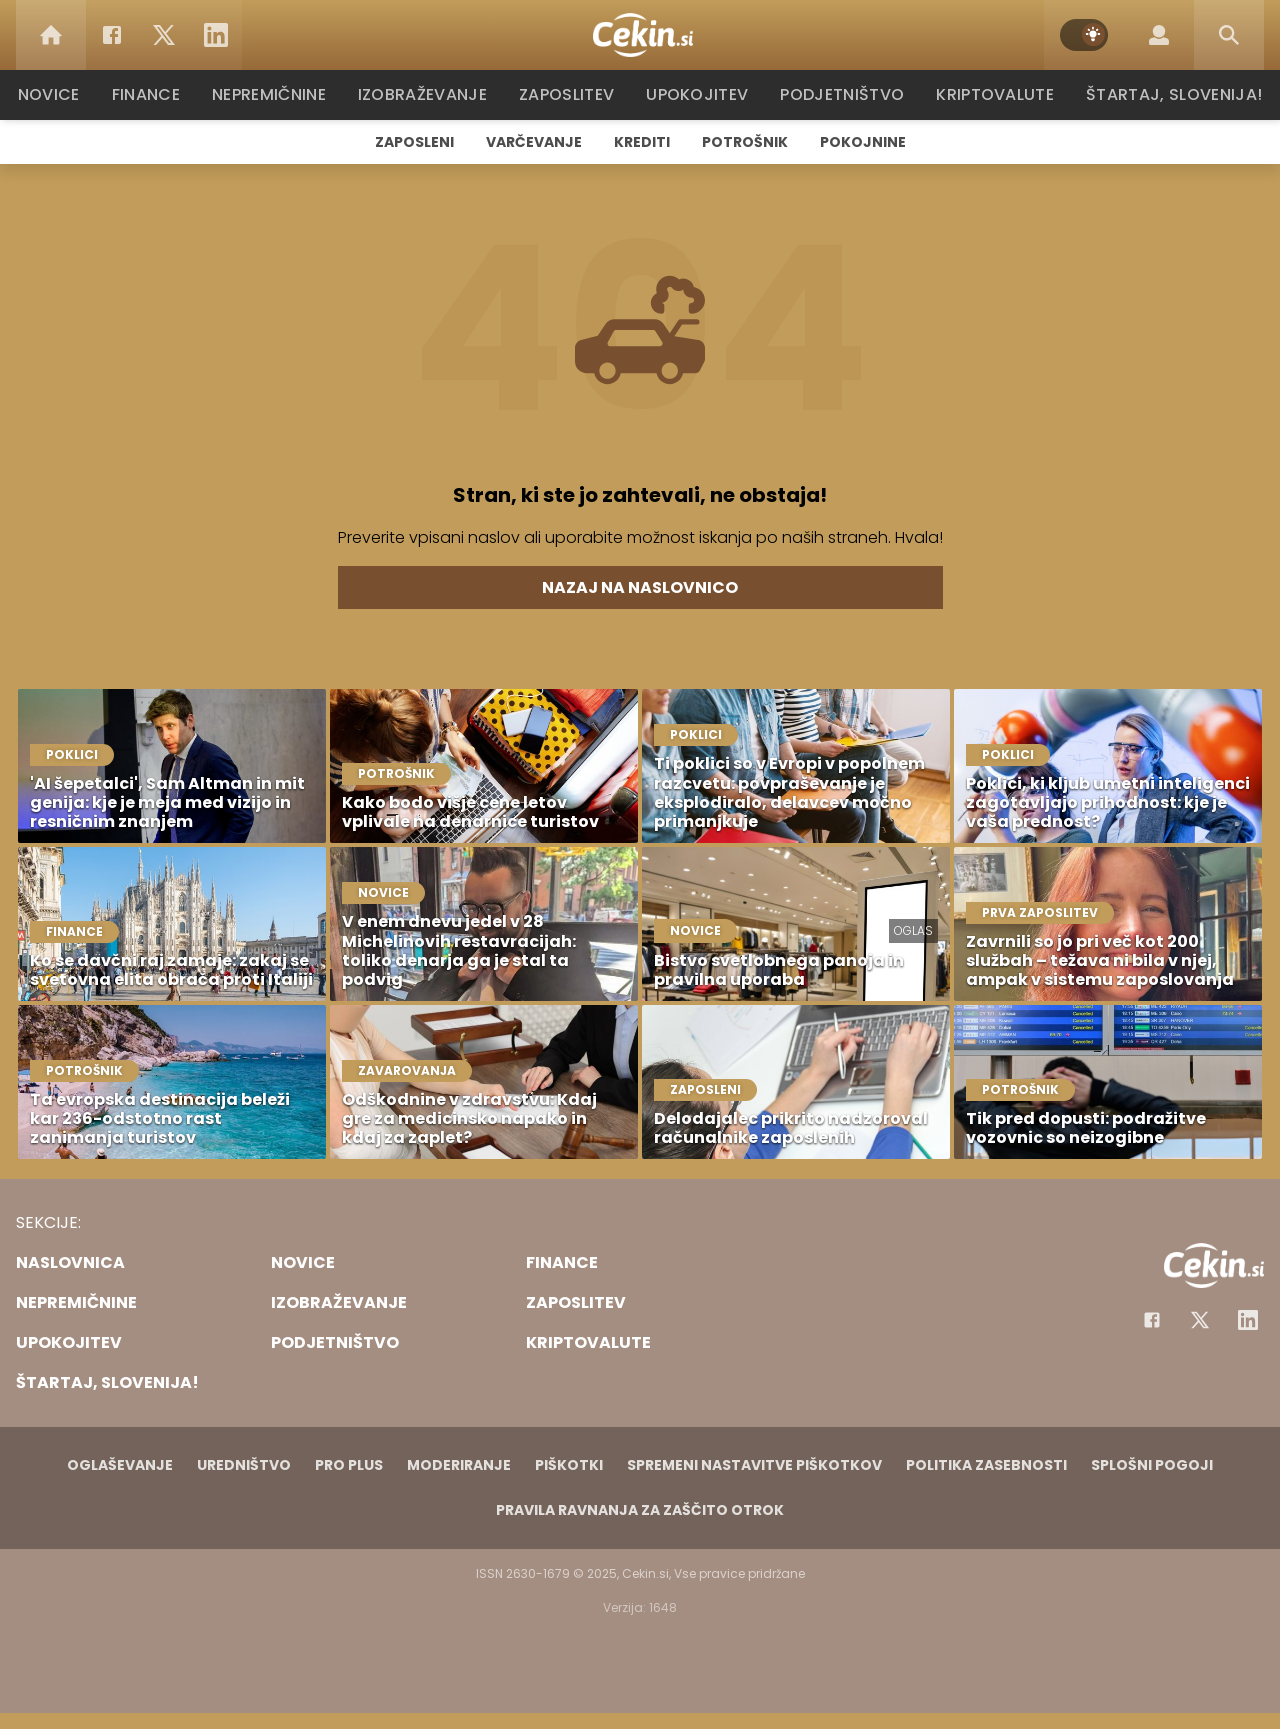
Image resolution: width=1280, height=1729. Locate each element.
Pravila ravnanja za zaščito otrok (640, 1510)
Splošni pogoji (1152, 1465)
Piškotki (569, 1465)
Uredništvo (244, 1465)
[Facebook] (112, 35)
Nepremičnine (279, 94)
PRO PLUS (349, 1465)
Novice (59, 94)
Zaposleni (414, 142)
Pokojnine (863, 142)
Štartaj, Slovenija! (1167, 94)
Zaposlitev (573, 94)
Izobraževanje (431, 94)
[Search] (1229, 35)
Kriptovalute (992, 94)
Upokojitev (701, 94)
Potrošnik (745, 142)
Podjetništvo (842, 94)
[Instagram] (1248, 1320)
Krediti (642, 142)
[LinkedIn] (216, 35)
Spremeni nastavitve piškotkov (754, 1465)
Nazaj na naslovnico (640, 587)
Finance (155, 94)
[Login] (1159, 35)
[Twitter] (164, 35)
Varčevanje (534, 142)
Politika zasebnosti (986, 1465)
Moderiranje (459, 1465)
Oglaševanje (120, 1465)
